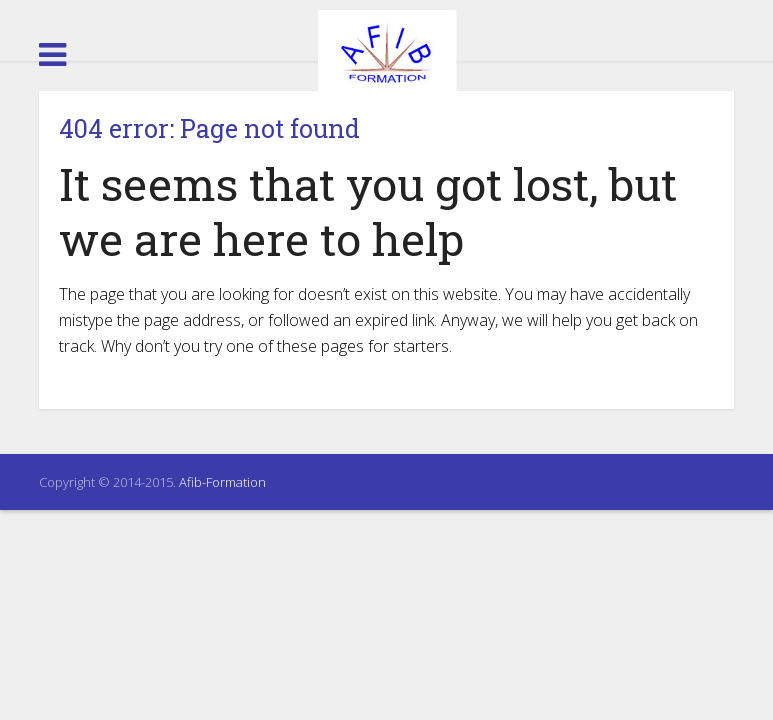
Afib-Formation (222, 482)
